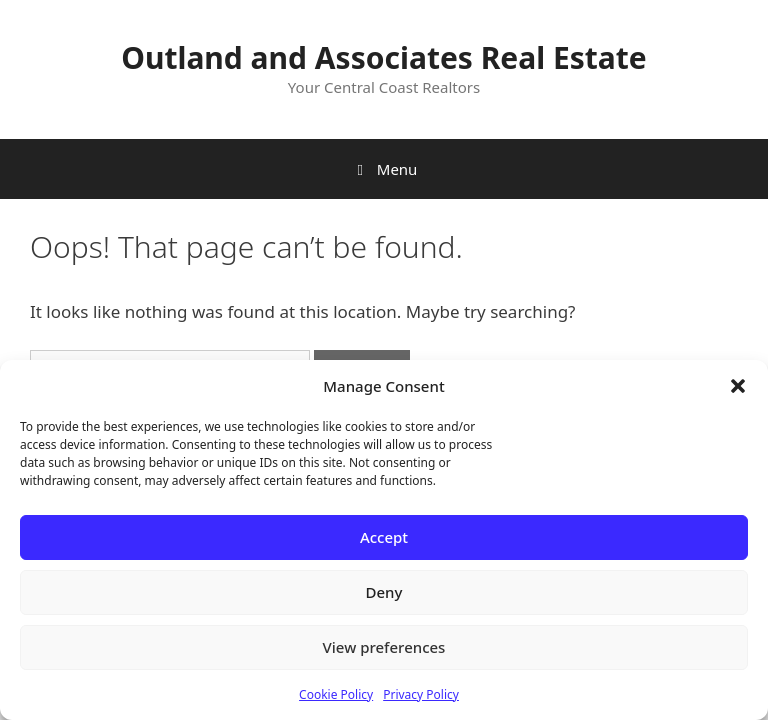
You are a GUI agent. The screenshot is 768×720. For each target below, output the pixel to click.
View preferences (384, 647)
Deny (384, 592)
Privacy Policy (421, 694)
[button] (738, 386)
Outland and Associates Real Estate (384, 57)
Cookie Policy (336, 694)
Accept (384, 537)
